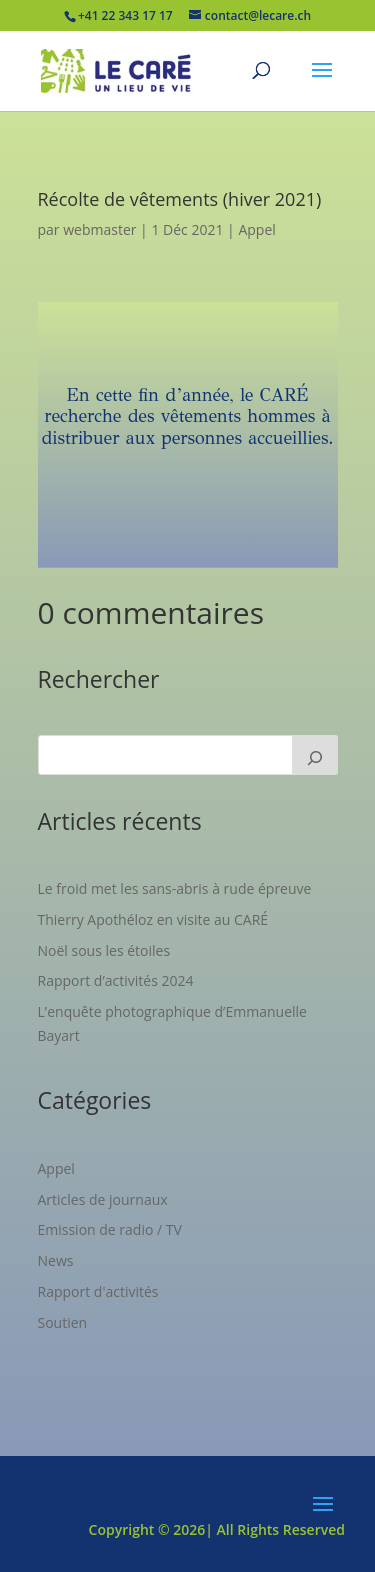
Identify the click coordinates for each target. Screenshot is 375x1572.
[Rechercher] (315, 755)
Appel (256, 229)
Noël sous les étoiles (104, 950)
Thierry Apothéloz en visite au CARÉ (153, 919)
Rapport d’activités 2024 (116, 980)
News (56, 1260)
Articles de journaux (103, 1199)
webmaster (99, 229)
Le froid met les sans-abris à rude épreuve (175, 888)
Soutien (63, 1322)
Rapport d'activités (98, 1291)
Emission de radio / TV (110, 1229)
